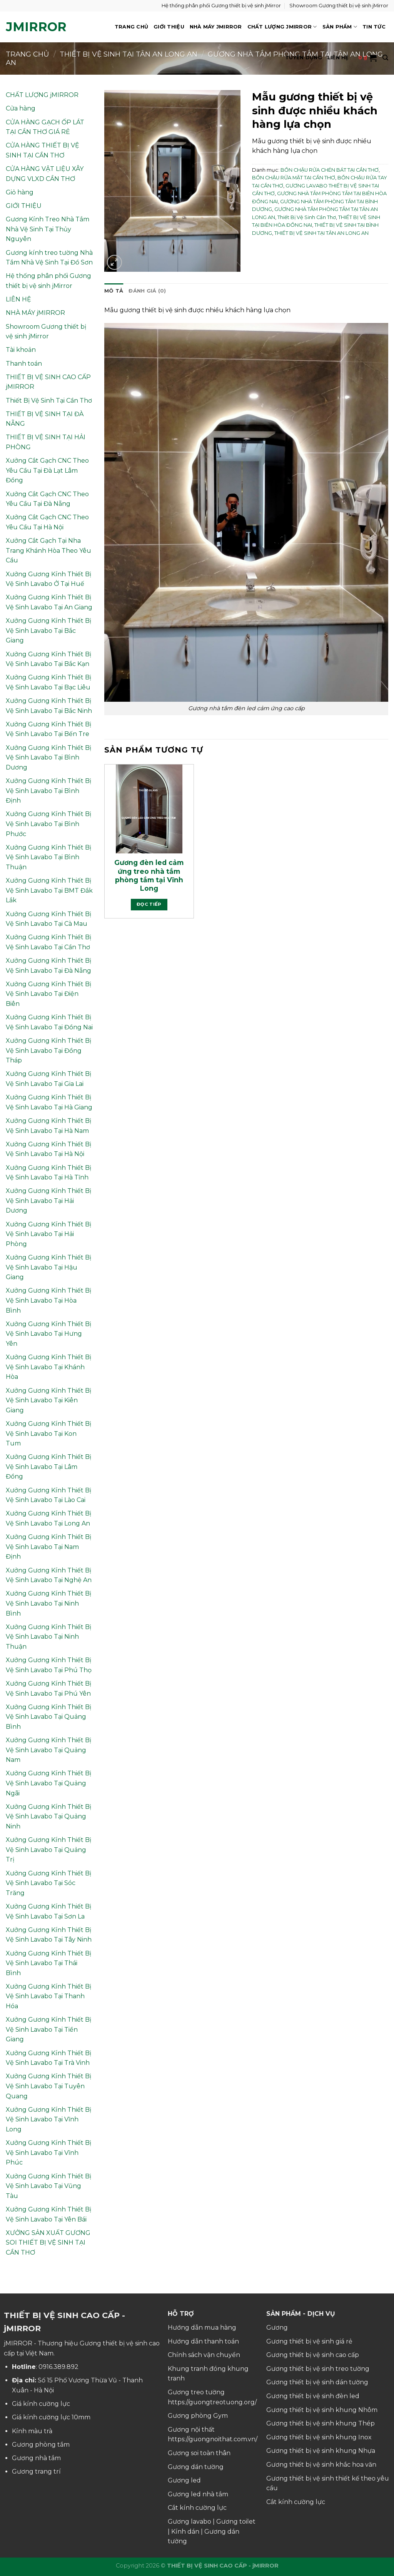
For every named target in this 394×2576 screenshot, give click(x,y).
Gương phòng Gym (198, 2415)
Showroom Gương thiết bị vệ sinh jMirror (338, 5)
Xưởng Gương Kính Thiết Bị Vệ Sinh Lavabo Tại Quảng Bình (48, 1716)
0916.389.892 (58, 2366)
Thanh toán (24, 363)
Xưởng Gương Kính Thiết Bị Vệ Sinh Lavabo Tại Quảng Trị (48, 1849)
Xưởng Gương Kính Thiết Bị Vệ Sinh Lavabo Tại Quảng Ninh (48, 1816)
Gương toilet (235, 2521)
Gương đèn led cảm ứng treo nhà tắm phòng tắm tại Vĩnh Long (149, 875)
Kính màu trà (32, 2431)
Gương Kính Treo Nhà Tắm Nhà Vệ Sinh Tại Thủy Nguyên (47, 229)
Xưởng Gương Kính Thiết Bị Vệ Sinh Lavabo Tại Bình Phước (48, 823)
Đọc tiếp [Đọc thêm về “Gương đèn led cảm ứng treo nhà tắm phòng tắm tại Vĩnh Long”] (149, 904)
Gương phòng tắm (41, 2444)
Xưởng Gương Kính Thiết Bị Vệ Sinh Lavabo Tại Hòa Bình (48, 1300)
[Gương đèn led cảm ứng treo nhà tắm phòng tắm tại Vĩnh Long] (149, 808)
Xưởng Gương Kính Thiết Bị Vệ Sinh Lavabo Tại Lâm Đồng (48, 1466)
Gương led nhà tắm (198, 2494)
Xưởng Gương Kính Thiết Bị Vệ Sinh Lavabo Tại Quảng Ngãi (48, 1783)
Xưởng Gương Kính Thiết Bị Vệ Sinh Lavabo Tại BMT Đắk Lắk (49, 890)
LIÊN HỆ (338, 57)
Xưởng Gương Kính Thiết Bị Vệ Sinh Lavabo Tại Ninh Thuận (48, 1636)
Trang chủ (27, 54)
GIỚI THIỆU (169, 27)
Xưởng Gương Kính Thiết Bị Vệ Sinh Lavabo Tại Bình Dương (48, 757)
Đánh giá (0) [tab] (147, 291)
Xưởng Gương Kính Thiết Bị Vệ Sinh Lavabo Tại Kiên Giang (48, 1400)
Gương (277, 2327)
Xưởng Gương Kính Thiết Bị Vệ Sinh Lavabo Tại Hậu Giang (48, 1267)
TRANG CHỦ (131, 27)
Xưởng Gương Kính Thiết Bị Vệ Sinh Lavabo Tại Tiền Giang (48, 2029)
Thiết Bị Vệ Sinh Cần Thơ (306, 217)
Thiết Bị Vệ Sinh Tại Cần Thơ (49, 400)
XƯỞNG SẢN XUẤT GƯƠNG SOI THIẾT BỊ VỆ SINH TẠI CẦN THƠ (48, 2242)
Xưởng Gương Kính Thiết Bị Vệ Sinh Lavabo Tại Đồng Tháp (48, 1050)
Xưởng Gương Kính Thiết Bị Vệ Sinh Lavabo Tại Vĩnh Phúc (48, 2152)
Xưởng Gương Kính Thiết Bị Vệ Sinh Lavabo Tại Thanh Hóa (48, 1996)
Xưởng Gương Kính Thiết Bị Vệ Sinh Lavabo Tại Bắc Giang (48, 630)
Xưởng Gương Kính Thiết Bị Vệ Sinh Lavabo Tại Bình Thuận (48, 857)
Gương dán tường (196, 2467)
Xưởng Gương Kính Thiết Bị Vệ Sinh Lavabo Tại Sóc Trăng (48, 1883)
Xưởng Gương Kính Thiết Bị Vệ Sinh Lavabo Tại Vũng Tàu (48, 2186)
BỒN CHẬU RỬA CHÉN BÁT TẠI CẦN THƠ (329, 170)
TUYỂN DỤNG (303, 57)
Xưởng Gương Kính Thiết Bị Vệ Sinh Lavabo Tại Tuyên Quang (48, 2086)
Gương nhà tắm (36, 2458)
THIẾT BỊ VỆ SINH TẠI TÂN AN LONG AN (321, 233)
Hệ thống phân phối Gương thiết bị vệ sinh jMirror (221, 5)
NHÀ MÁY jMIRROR (216, 27)
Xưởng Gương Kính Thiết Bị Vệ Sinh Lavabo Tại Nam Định (48, 1546)
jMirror (36, 27)
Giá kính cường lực (41, 2403)
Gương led (184, 2480)
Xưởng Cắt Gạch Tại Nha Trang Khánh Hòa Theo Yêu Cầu (48, 550)
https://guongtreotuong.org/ (212, 2402)
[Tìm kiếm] (385, 57)
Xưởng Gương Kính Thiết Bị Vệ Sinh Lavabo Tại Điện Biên (48, 993)
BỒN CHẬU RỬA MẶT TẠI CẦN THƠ (293, 178)
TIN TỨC (374, 27)
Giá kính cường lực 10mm (51, 2417)
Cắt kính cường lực (197, 2507)
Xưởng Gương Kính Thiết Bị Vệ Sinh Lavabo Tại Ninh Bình (48, 1603)
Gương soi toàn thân (199, 2453)
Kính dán (185, 2531)
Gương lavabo (189, 2521)
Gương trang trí (36, 2471)
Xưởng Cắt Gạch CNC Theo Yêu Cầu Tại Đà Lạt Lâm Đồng (47, 470)
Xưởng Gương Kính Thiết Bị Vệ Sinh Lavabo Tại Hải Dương (48, 1200)
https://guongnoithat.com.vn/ (212, 2439)
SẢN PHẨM (339, 26)
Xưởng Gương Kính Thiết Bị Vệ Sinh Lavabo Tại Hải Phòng (48, 1234)
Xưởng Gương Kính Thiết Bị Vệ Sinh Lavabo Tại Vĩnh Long (48, 2119)
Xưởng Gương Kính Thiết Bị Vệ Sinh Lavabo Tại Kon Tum (48, 1433)
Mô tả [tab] (113, 291)
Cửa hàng (20, 108)
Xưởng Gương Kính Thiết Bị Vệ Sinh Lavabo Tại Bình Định (48, 790)
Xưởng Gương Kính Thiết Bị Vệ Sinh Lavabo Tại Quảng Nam (48, 1749)
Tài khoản (21, 349)
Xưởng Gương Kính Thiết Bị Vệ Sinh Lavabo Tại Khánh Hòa (48, 1366)
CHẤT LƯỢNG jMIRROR (282, 26)
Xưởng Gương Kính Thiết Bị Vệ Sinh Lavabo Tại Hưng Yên (48, 1333)
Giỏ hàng (19, 192)
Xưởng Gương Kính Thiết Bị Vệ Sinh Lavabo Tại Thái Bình (48, 1963)
